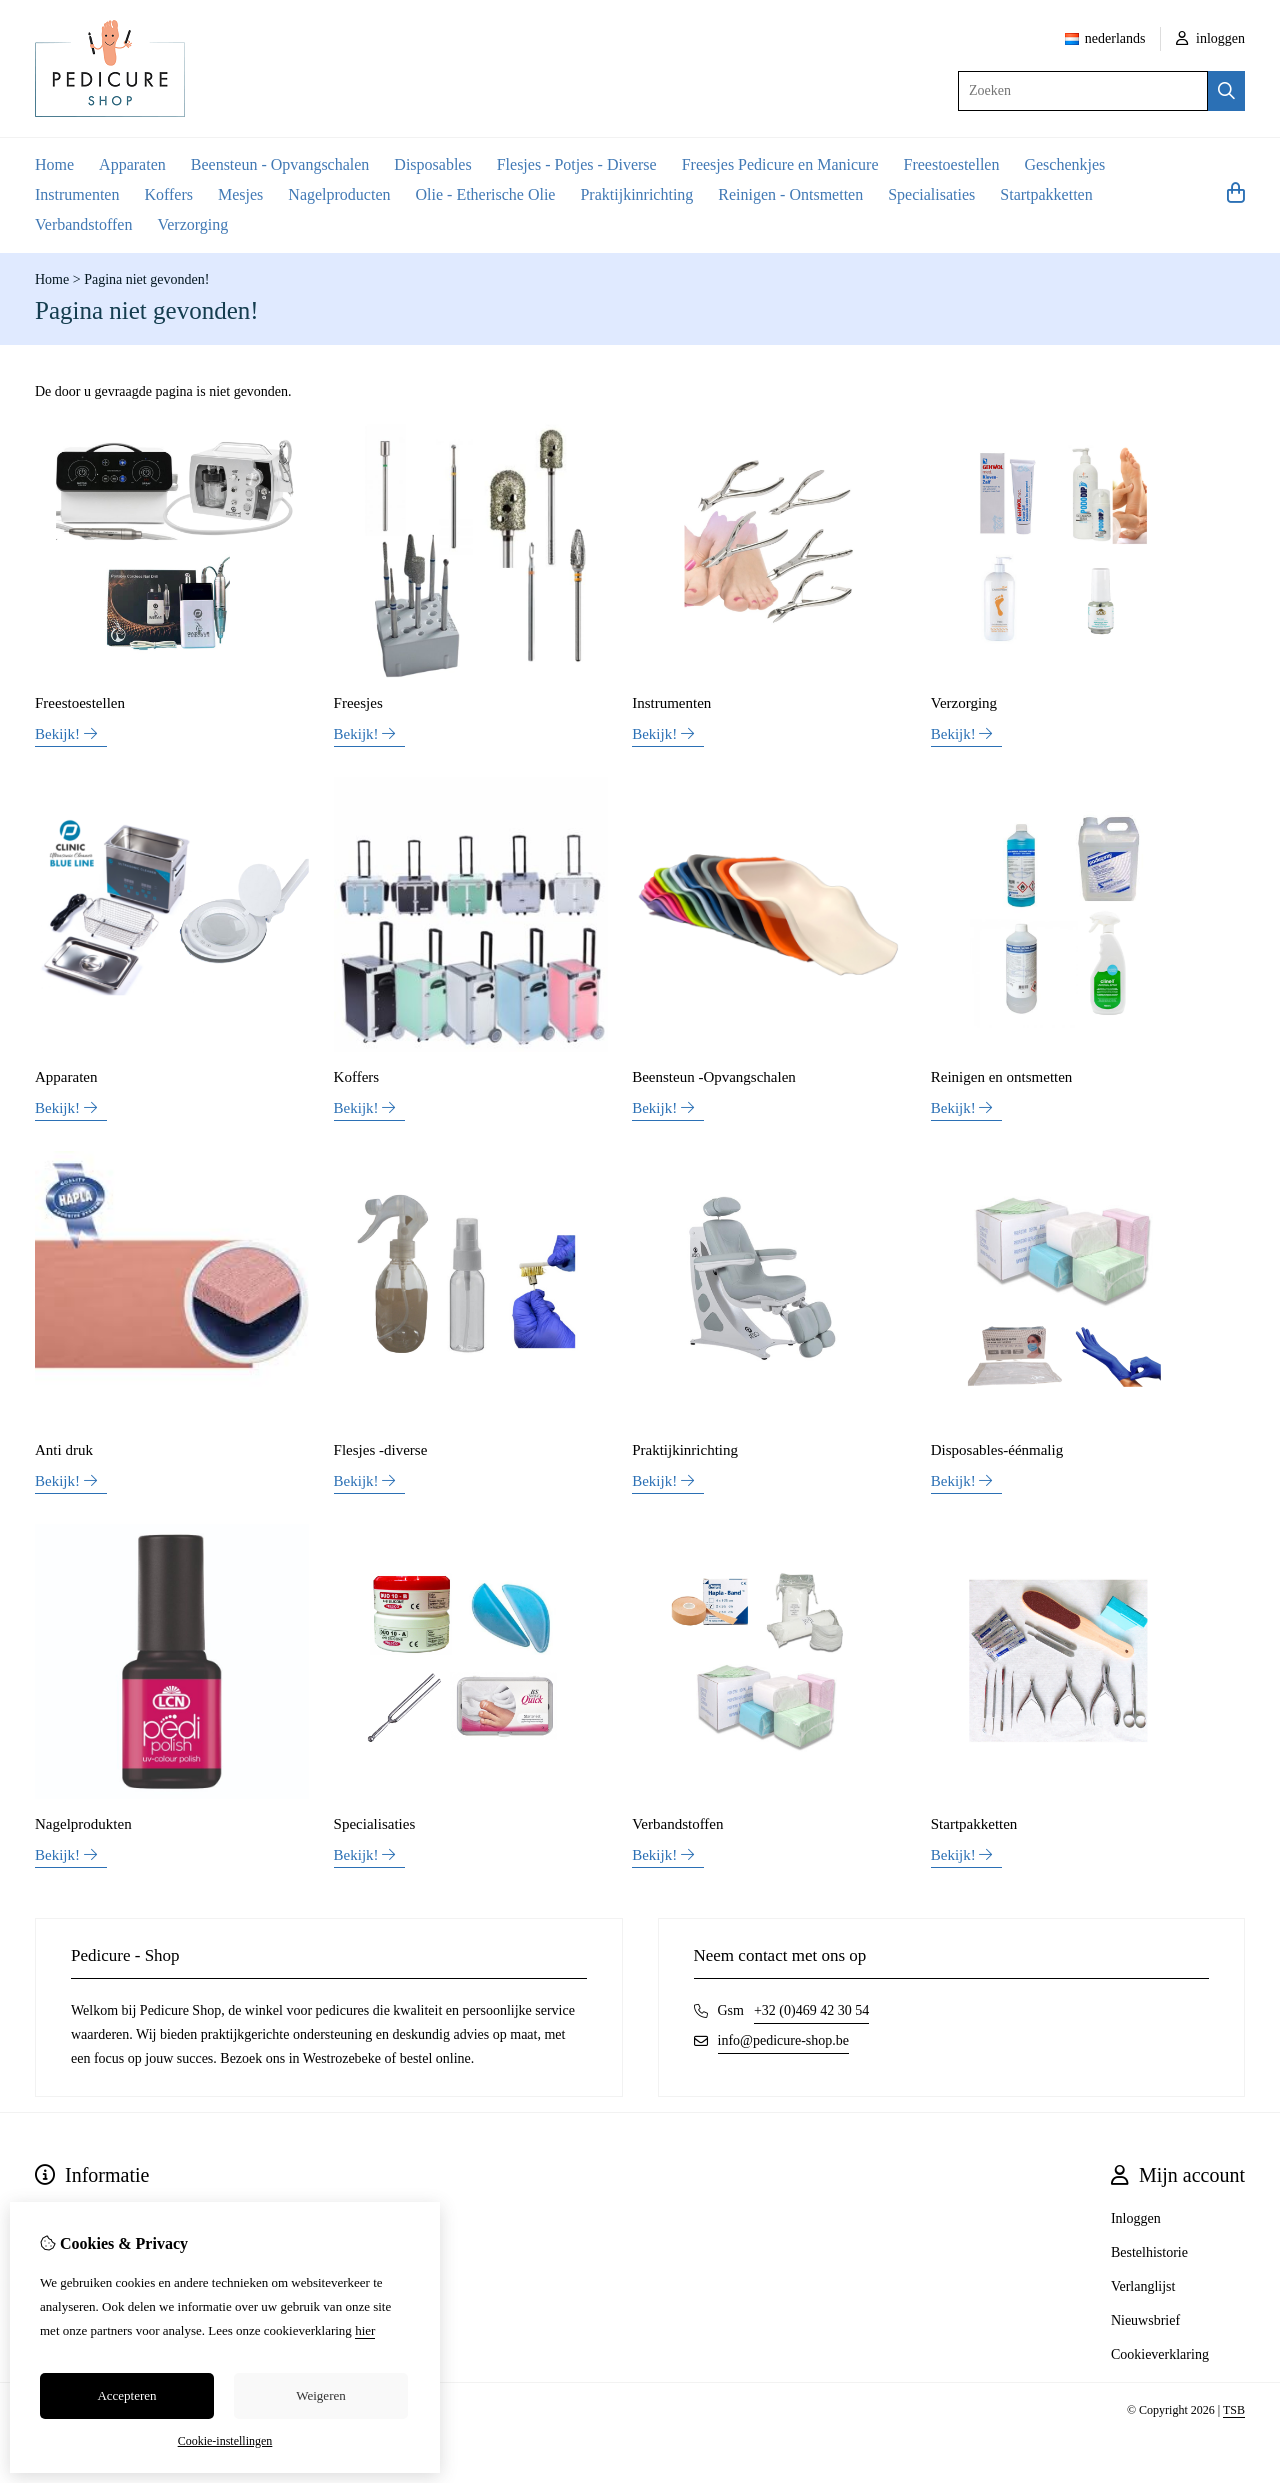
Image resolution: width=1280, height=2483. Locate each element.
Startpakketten (1046, 194)
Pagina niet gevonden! (146, 279)
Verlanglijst (1143, 2286)
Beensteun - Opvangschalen (280, 164)
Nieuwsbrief (1145, 2320)
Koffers (168, 194)
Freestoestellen (951, 164)
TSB (1234, 2410)
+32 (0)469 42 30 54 (811, 2010)
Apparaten (132, 164)
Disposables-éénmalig (997, 1450)
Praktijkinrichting (636, 194)
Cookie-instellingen (225, 2441)
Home (54, 164)
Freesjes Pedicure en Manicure (780, 164)
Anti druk (64, 1450)
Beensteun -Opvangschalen (714, 1077)
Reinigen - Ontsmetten (790, 194)
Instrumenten (77, 194)
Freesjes (358, 703)
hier (365, 2330)
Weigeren (320, 2395)
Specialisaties (931, 194)
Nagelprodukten (83, 1824)
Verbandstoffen (83, 224)
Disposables (432, 164)
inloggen (1211, 38)
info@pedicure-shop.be (783, 2040)
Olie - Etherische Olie (486, 194)
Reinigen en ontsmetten (1002, 1077)
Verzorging (192, 224)
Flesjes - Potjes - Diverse (577, 164)
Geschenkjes (1064, 164)
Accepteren (126, 2395)
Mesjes (240, 194)
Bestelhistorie (1149, 2252)
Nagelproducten (339, 194)
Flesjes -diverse (381, 1450)
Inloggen (1136, 2218)
